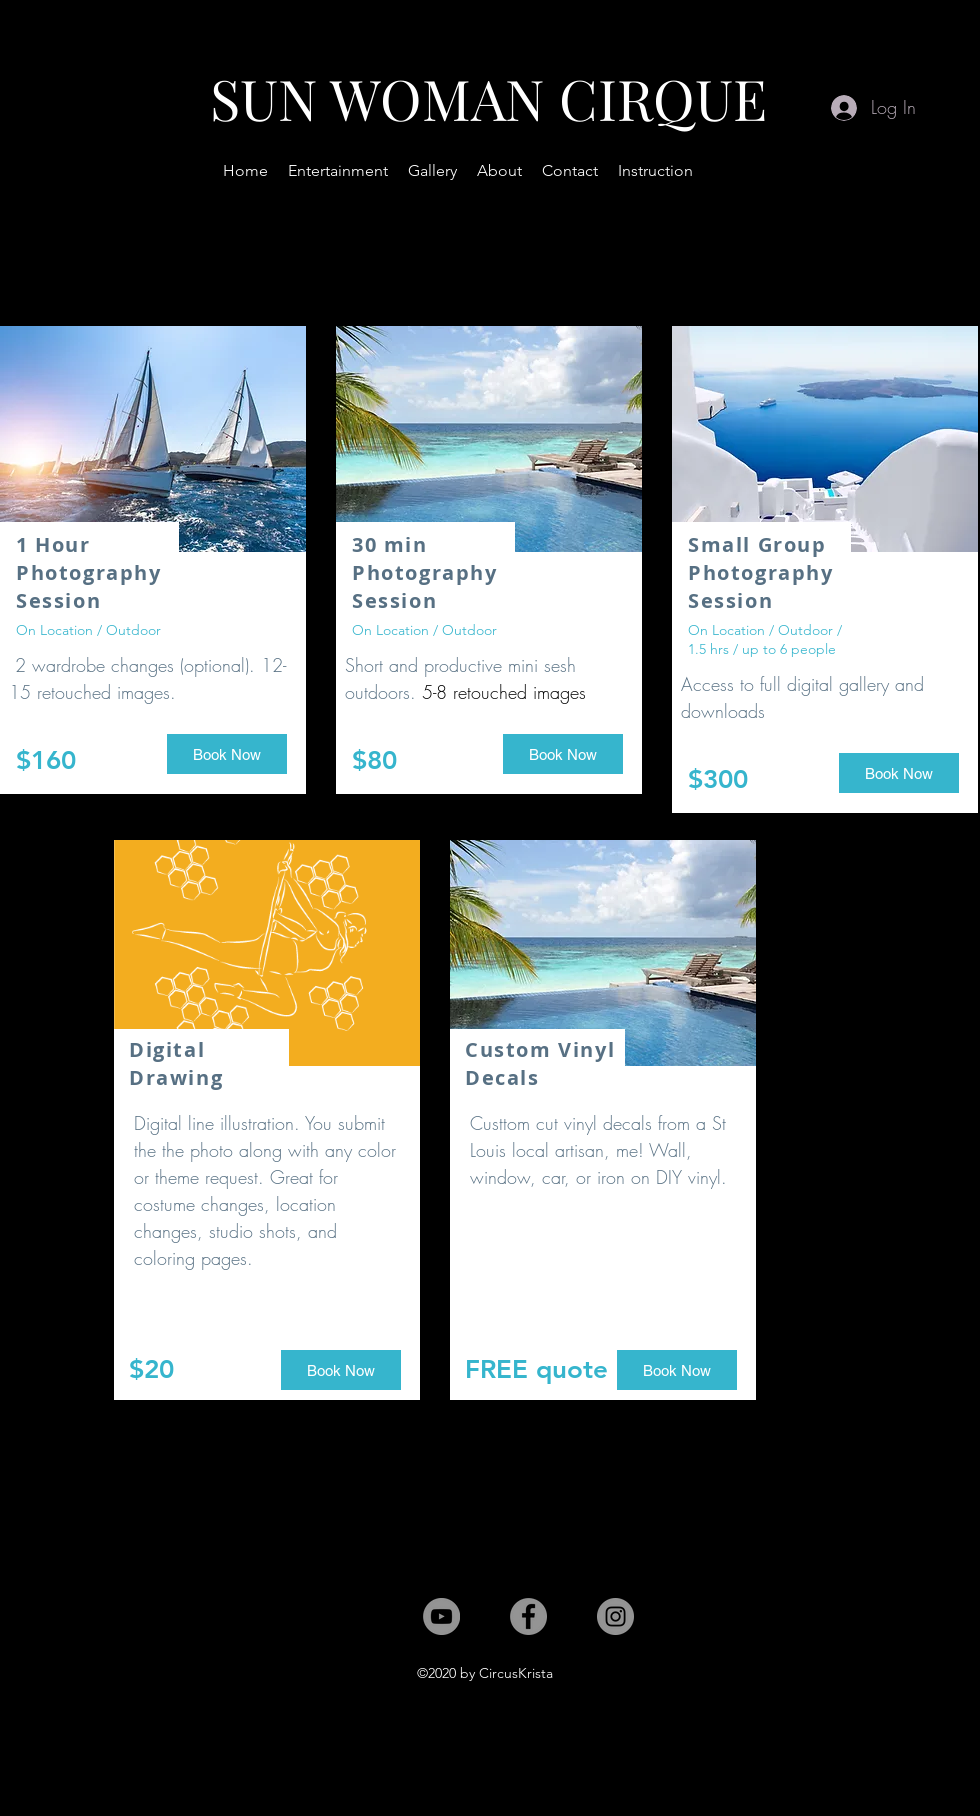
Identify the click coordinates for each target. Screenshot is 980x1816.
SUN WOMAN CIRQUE (488, 97)
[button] (338, 171)
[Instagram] (615, 1616)
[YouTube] (441, 1616)
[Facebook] (528, 1616)
